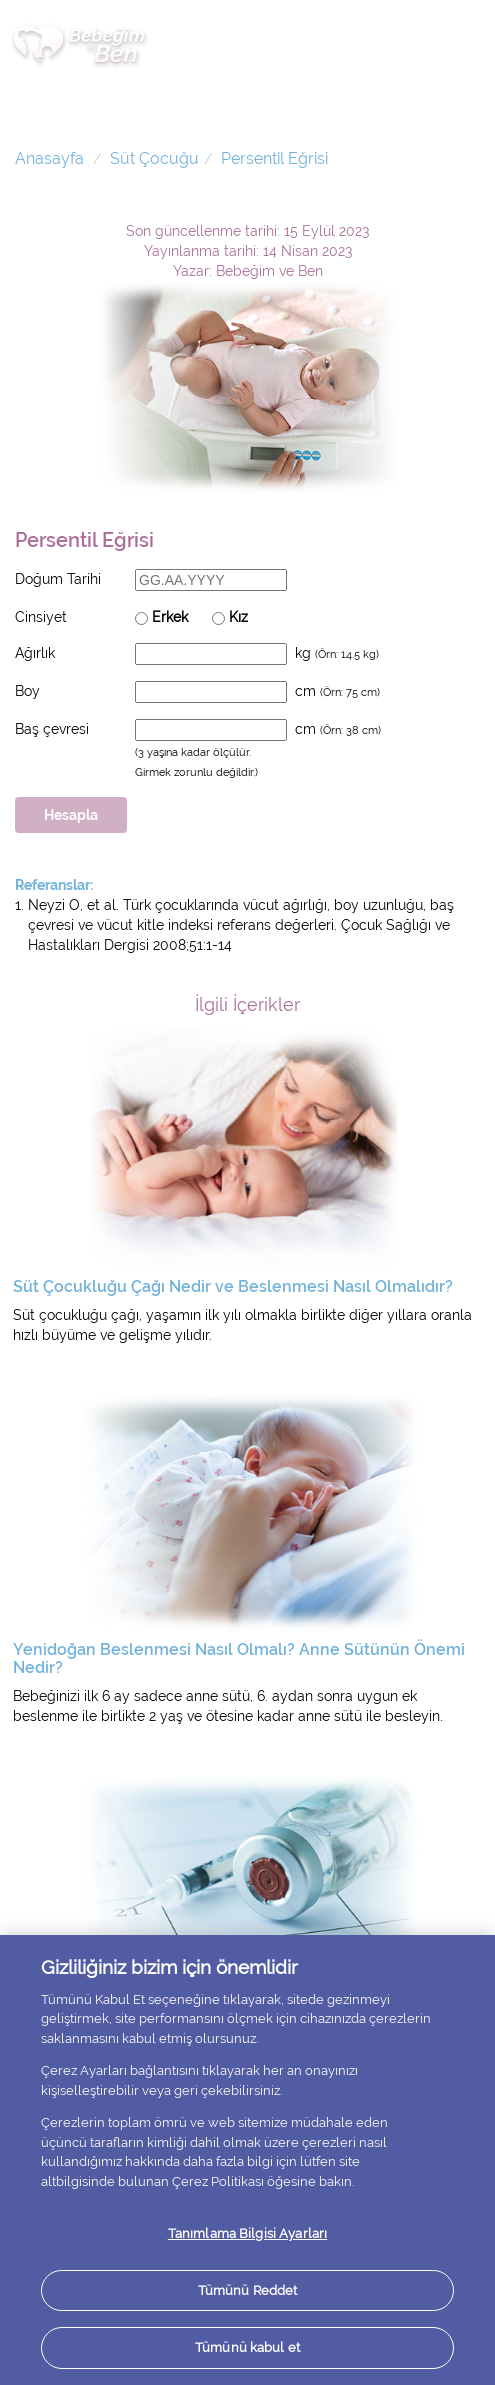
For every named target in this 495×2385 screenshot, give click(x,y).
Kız (230, 617)
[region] (247, 2160)
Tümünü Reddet (248, 2290)
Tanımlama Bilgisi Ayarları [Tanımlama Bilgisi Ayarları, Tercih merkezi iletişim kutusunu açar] (247, 2233)
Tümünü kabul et (247, 2347)
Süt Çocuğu (154, 158)
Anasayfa (49, 158)
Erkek (161, 617)
